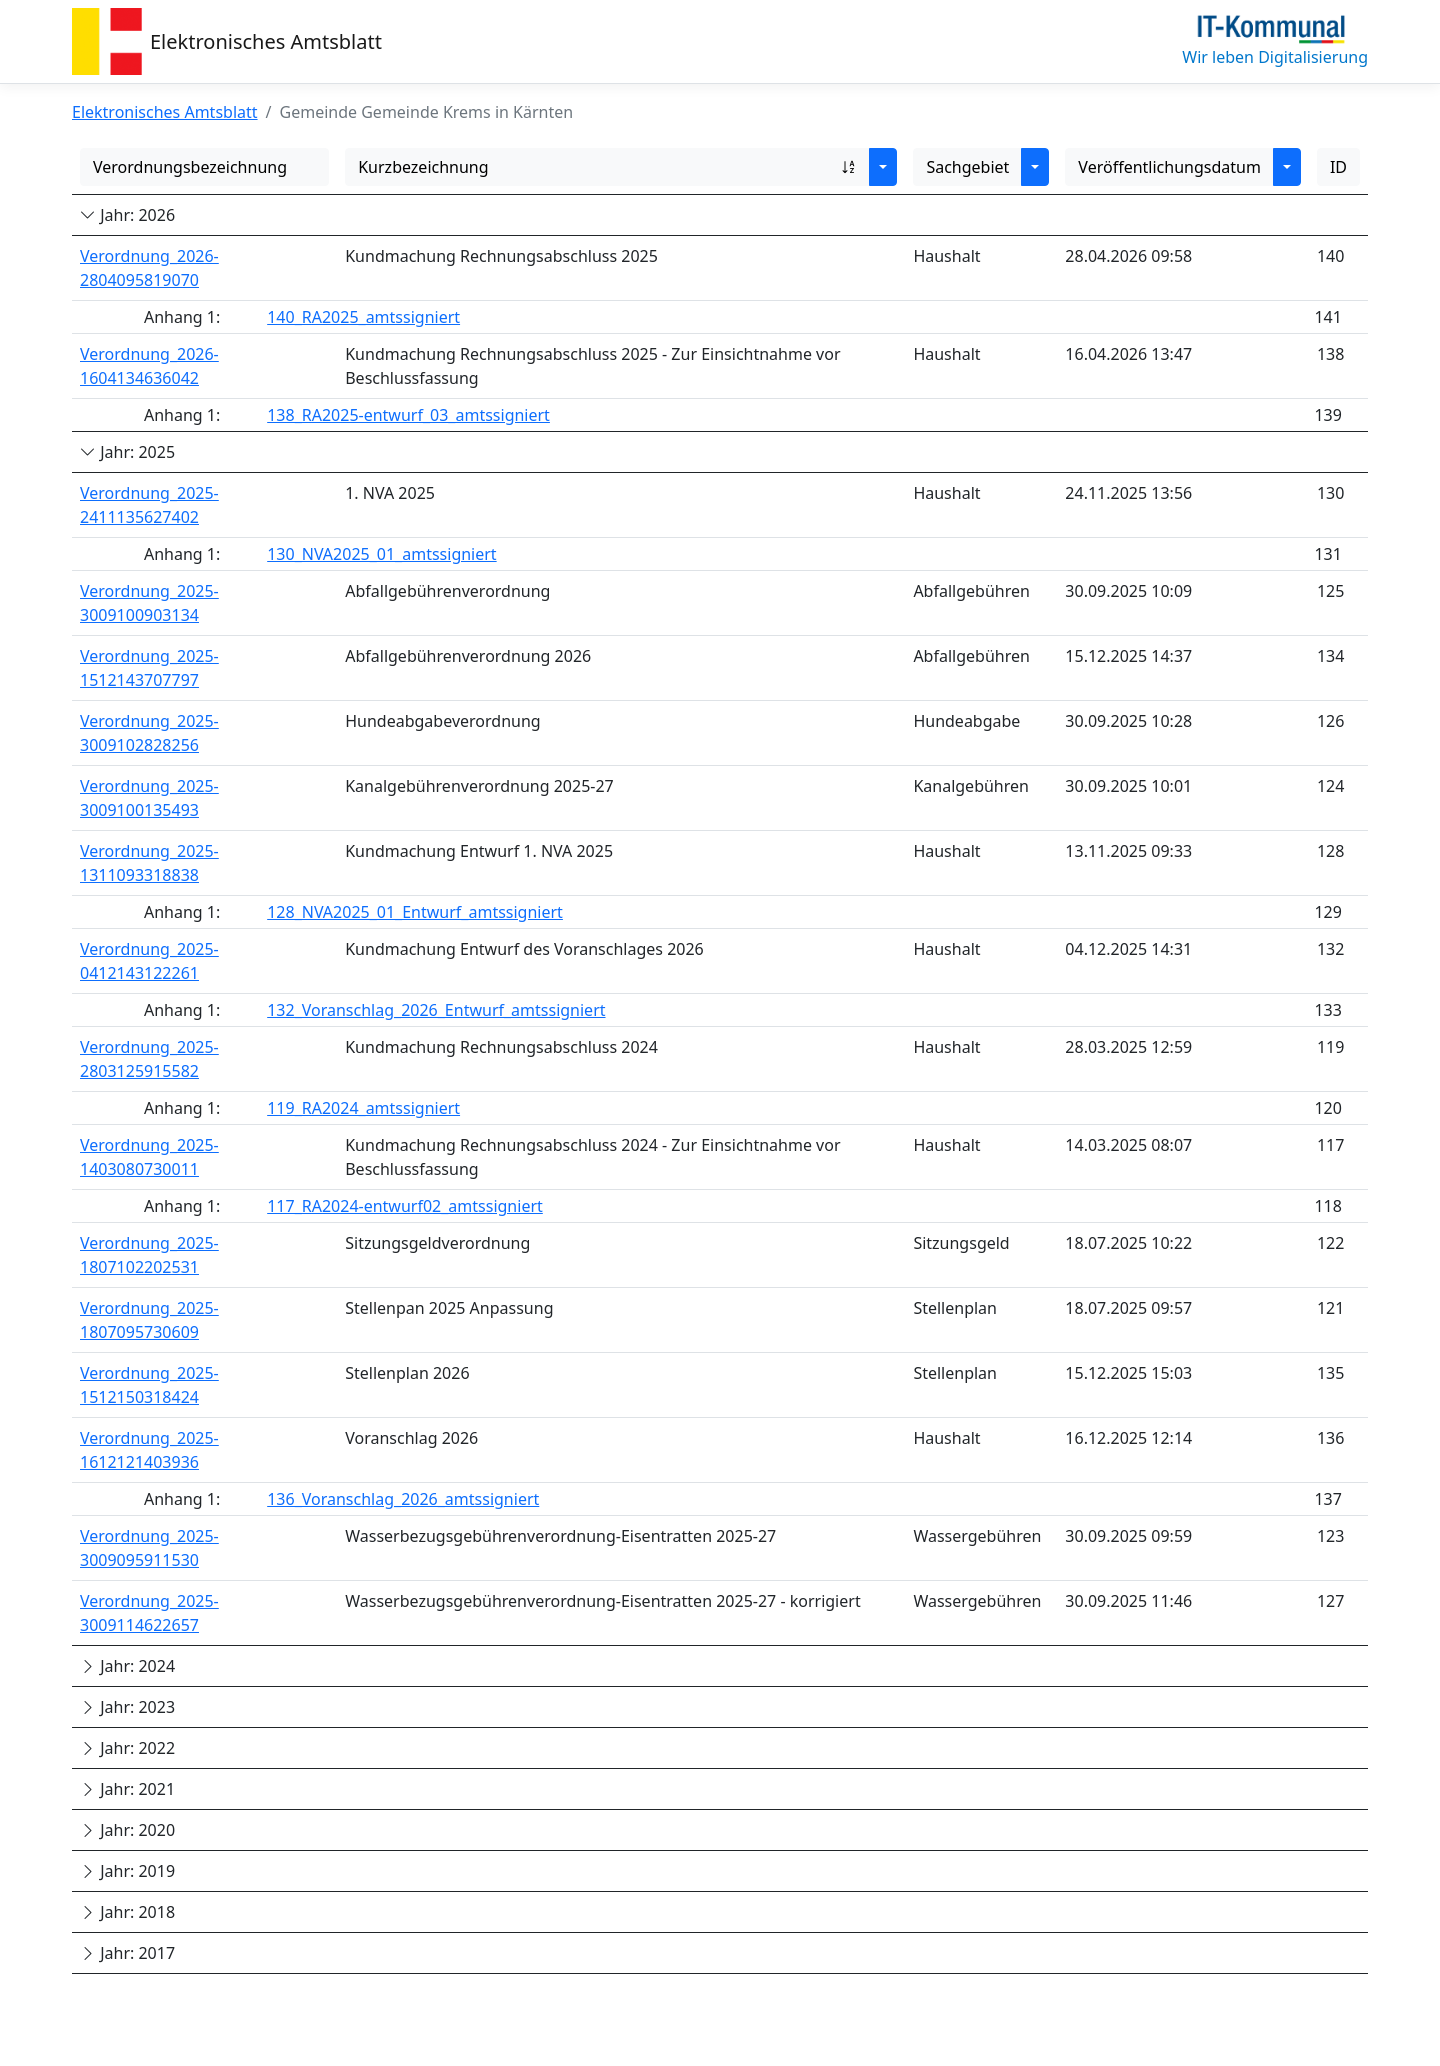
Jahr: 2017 (127, 1953)
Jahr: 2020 (127, 1830)
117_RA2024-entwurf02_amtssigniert (405, 1206)
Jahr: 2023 (127, 1707)
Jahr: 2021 (127, 1789)
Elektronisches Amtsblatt (266, 41)
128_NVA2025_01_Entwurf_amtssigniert (415, 912)
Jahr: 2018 (127, 1912)
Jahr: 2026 (127, 215)
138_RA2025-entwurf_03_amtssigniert (408, 415)
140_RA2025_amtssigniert (363, 317)
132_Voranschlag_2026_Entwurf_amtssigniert (436, 1010)
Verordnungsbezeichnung (190, 167)
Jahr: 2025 (127, 452)
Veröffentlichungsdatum (1169, 167)
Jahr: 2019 (127, 1871)
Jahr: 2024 (127, 1666)
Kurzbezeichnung (607, 167)
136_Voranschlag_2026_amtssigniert (403, 1499)
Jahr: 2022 (127, 1748)
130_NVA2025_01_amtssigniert (381, 554)
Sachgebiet (967, 167)
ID (1338, 167)
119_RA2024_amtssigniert (363, 1108)
